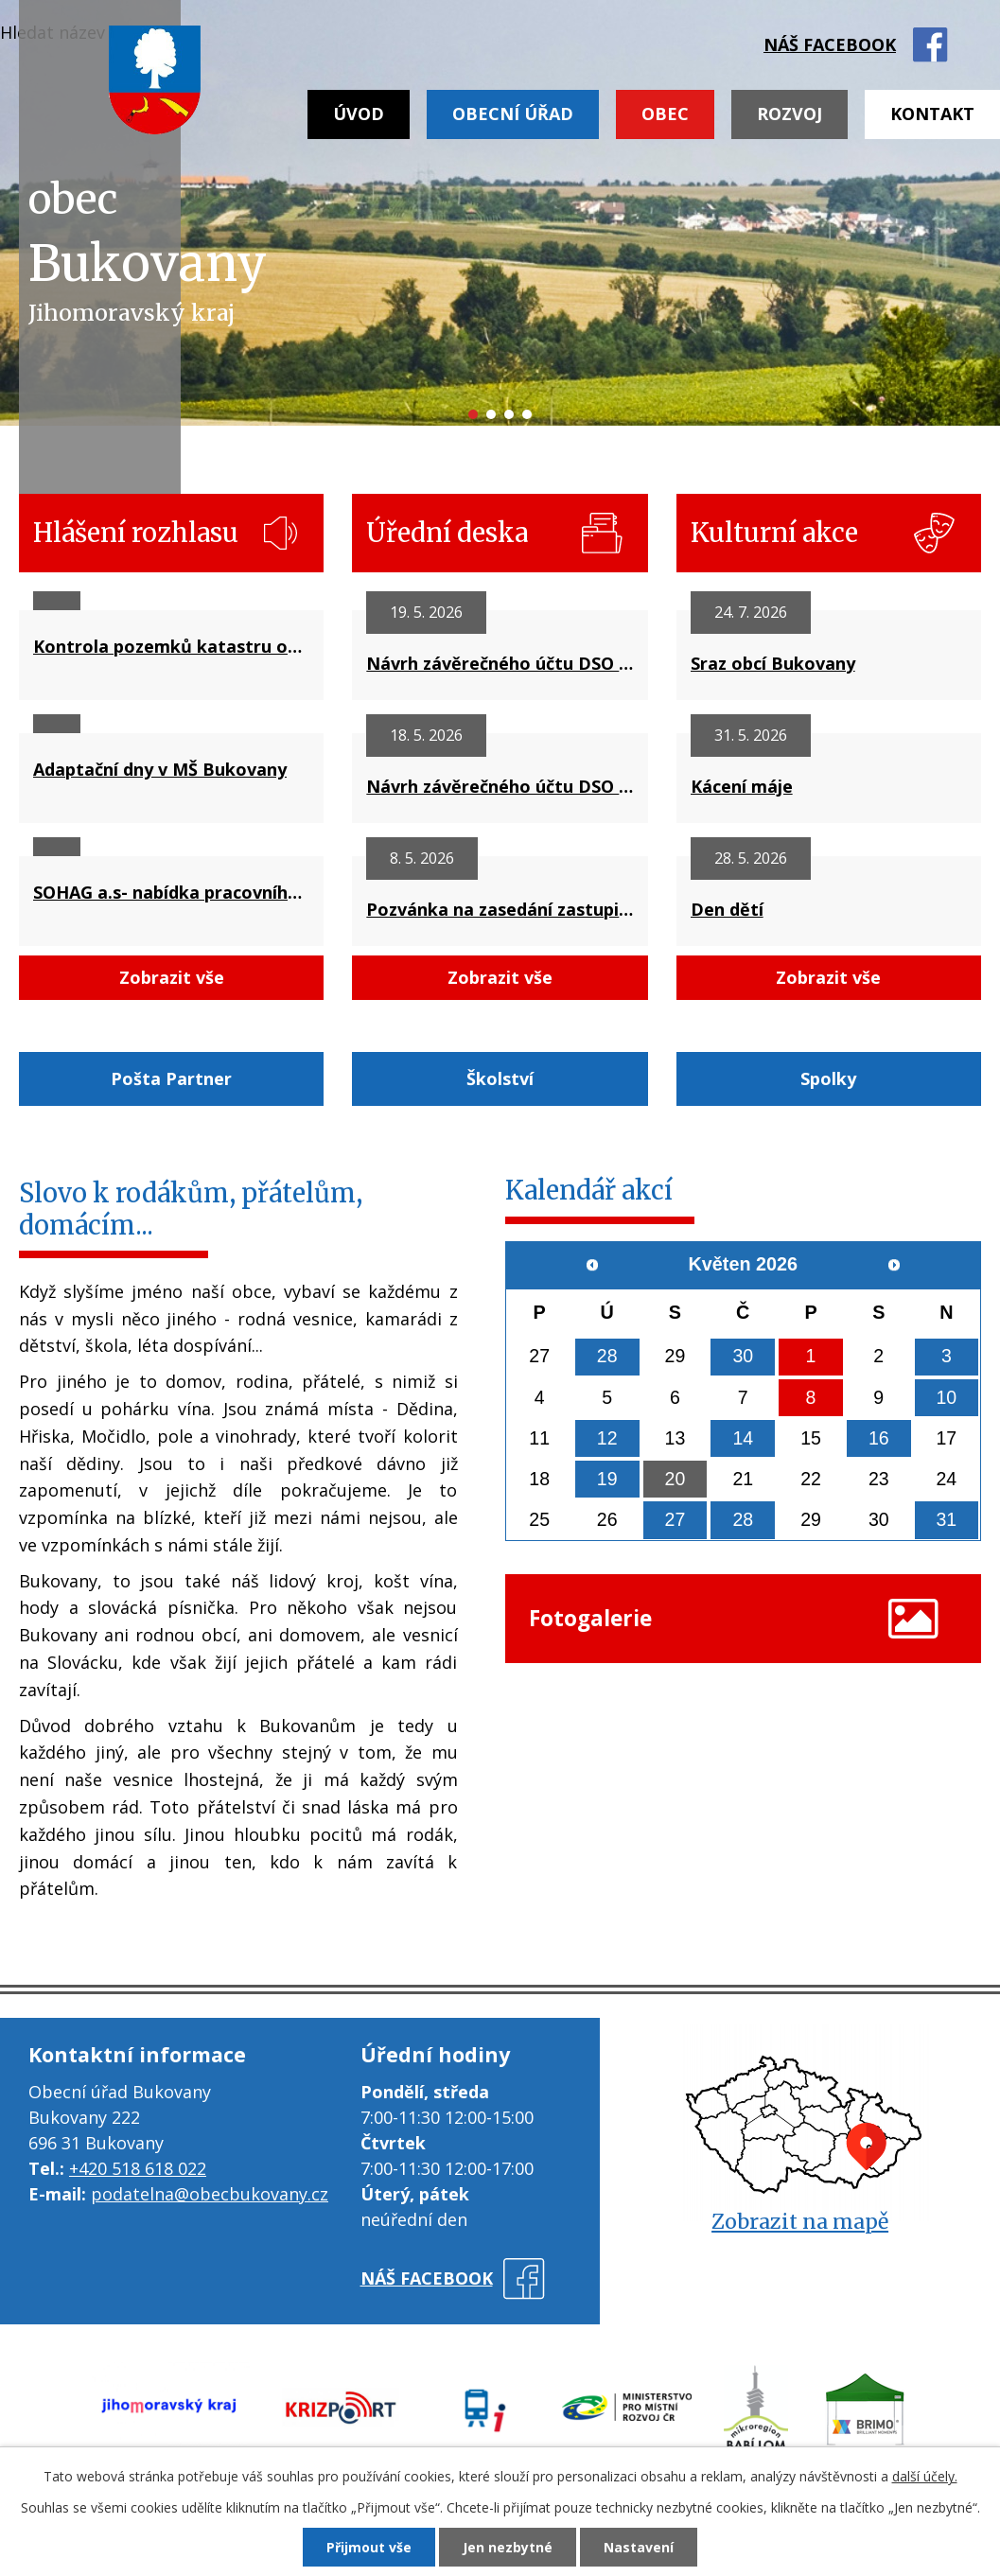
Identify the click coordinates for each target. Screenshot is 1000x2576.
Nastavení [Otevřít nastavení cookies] (639, 2547)
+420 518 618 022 (137, 2168)
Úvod (358, 113)
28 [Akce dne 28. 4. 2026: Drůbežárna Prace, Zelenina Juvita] (607, 1356)
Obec (665, 113)
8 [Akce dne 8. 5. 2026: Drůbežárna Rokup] (811, 1397)
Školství (500, 1078)
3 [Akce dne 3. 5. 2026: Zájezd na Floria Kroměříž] (946, 1356)
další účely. (924, 2476)
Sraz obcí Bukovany (773, 663)
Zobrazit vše (171, 977)
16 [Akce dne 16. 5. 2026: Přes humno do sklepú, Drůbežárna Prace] (878, 1438)
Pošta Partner (171, 1078)
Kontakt (932, 113)
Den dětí (727, 909)
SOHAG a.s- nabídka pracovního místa (171, 892)
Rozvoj (789, 113)
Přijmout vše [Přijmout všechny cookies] (369, 2547)
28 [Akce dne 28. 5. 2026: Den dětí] (742, 1522)
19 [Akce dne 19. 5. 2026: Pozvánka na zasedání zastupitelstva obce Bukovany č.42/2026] (607, 1480)
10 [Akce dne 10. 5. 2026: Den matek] (946, 1397)
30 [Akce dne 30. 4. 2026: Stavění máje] (742, 1356)
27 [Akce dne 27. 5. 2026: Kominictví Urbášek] (674, 1522)
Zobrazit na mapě (799, 2221)
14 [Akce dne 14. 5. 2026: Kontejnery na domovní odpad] (742, 1438)
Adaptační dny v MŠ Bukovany (160, 769)
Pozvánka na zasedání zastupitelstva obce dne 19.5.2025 (499, 909)
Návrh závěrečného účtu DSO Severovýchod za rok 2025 (499, 786)
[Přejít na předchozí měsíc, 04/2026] (593, 1265)
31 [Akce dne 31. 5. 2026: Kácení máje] (946, 1522)
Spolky (828, 1078)
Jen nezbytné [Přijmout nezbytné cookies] (508, 2547)
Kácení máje (742, 786)
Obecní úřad (512, 113)
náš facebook (829, 44)
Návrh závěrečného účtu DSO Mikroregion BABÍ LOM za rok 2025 (499, 663)
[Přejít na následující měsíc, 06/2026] (893, 1265)
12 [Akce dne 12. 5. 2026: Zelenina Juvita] (607, 1438)
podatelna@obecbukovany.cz (209, 2193)
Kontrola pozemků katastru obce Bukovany (171, 646)
